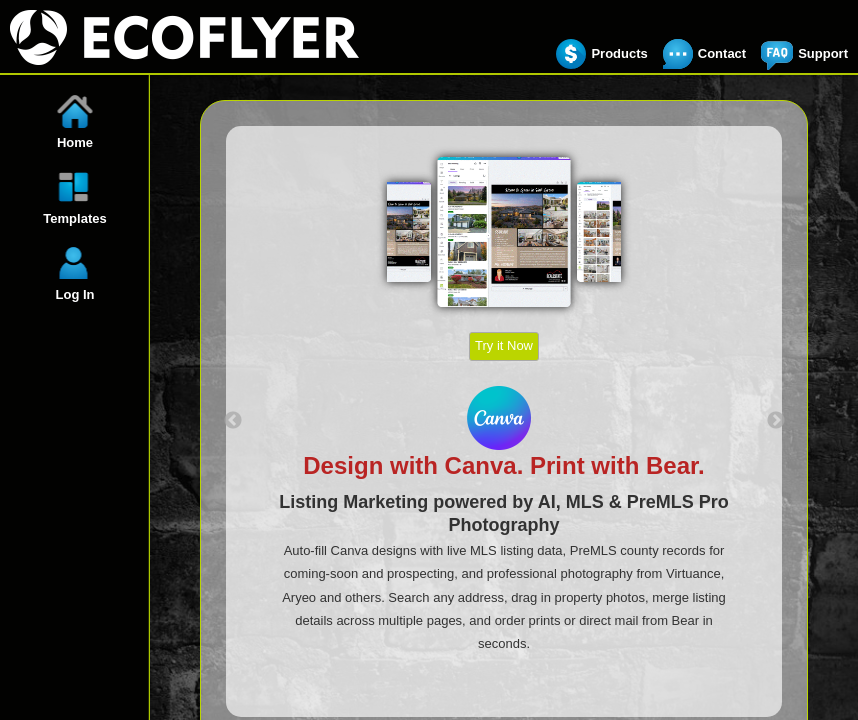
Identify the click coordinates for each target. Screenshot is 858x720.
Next (776, 421)
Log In (75, 294)
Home (75, 142)
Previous (233, 421)
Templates (74, 218)
